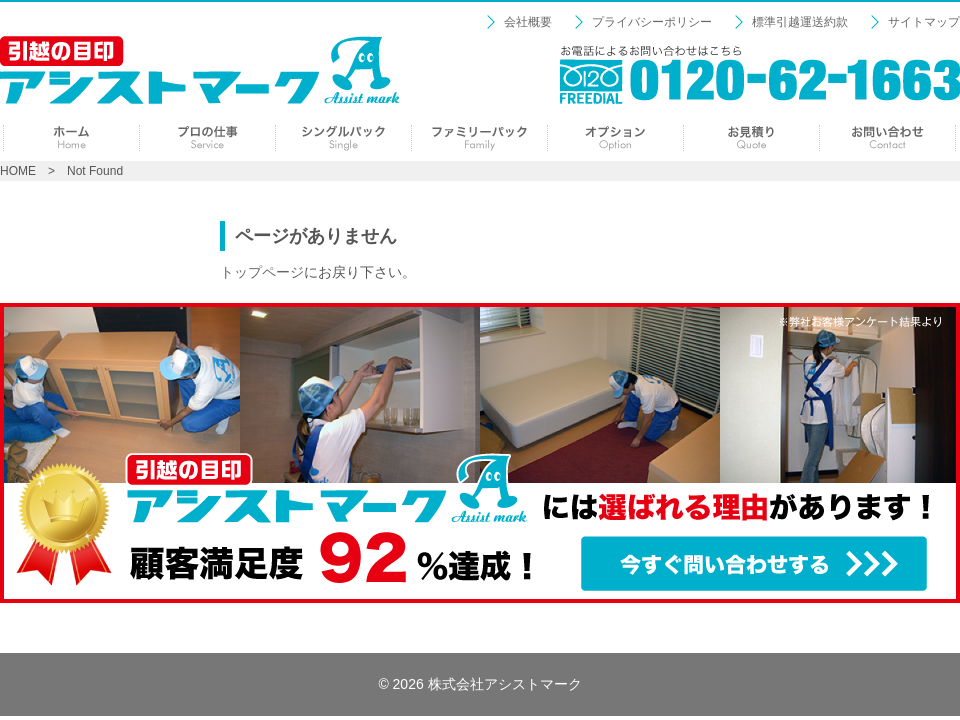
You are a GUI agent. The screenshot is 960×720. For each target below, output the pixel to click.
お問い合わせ (887, 138)
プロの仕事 (207, 138)
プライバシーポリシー (652, 22)
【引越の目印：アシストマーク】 (200, 70)
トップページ (262, 272)
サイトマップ (924, 22)
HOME (18, 171)
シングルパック (343, 138)
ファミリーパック (479, 138)
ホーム (71, 138)
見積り (751, 138)
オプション (615, 138)
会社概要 (528, 22)
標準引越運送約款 (800, 22)
